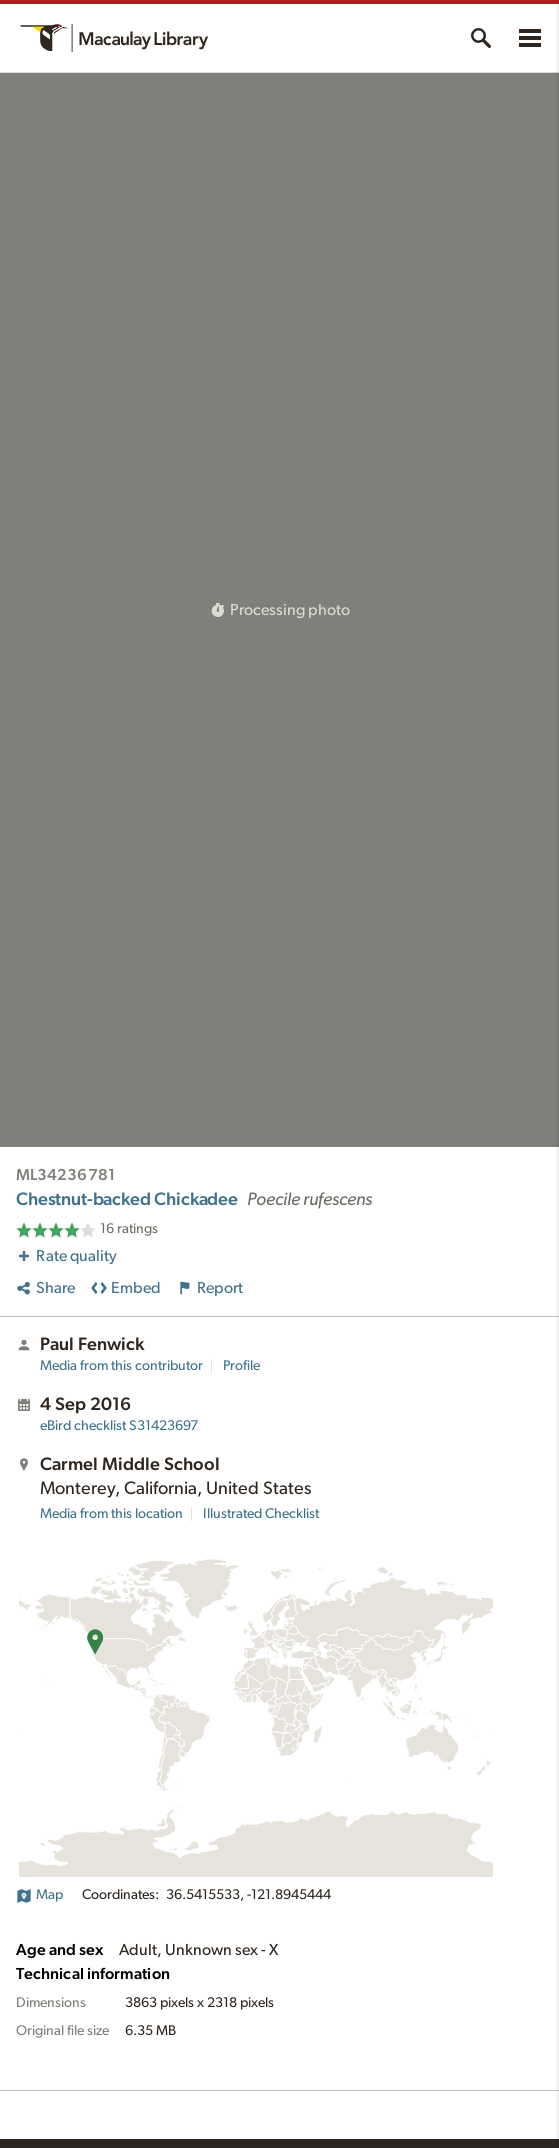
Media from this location (111, 1514)
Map (39, 1895)
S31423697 (119, 1426)
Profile (241, 1366)
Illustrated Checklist (261, 1514)
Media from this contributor (121, 1366)
